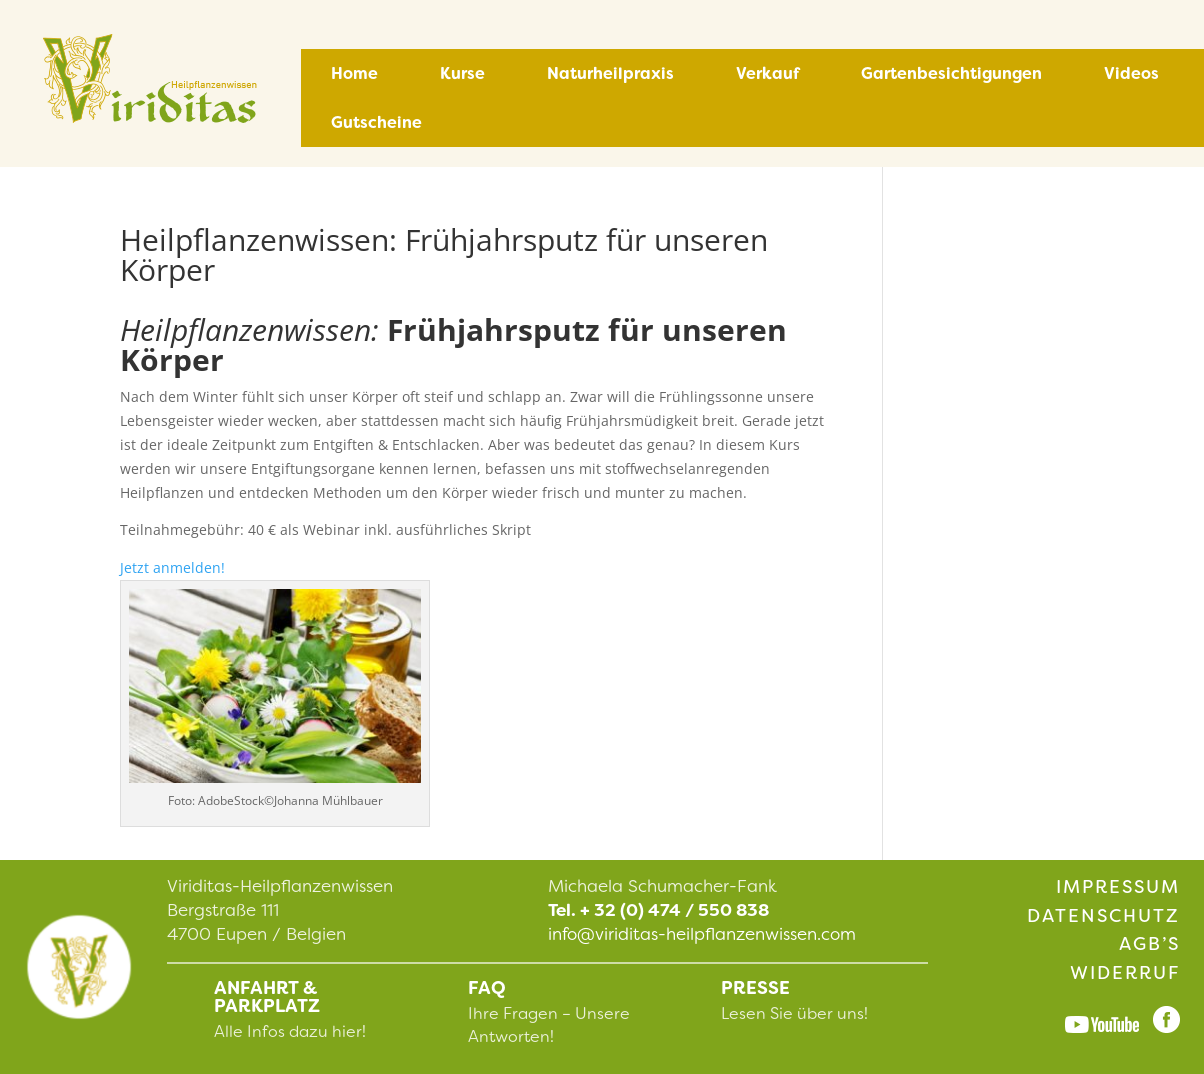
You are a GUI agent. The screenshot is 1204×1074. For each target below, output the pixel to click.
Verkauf (767, 73)
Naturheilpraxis (610, 73)
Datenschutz (1103, 916)
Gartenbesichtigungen (951, 73)
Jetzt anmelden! (172, 567)
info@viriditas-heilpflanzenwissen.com (702, 934)
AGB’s (1149, 944)
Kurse (462, 73)
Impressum (1118, 887)
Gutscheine (376, 122)
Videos (1131, 73)
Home (354, 73)
